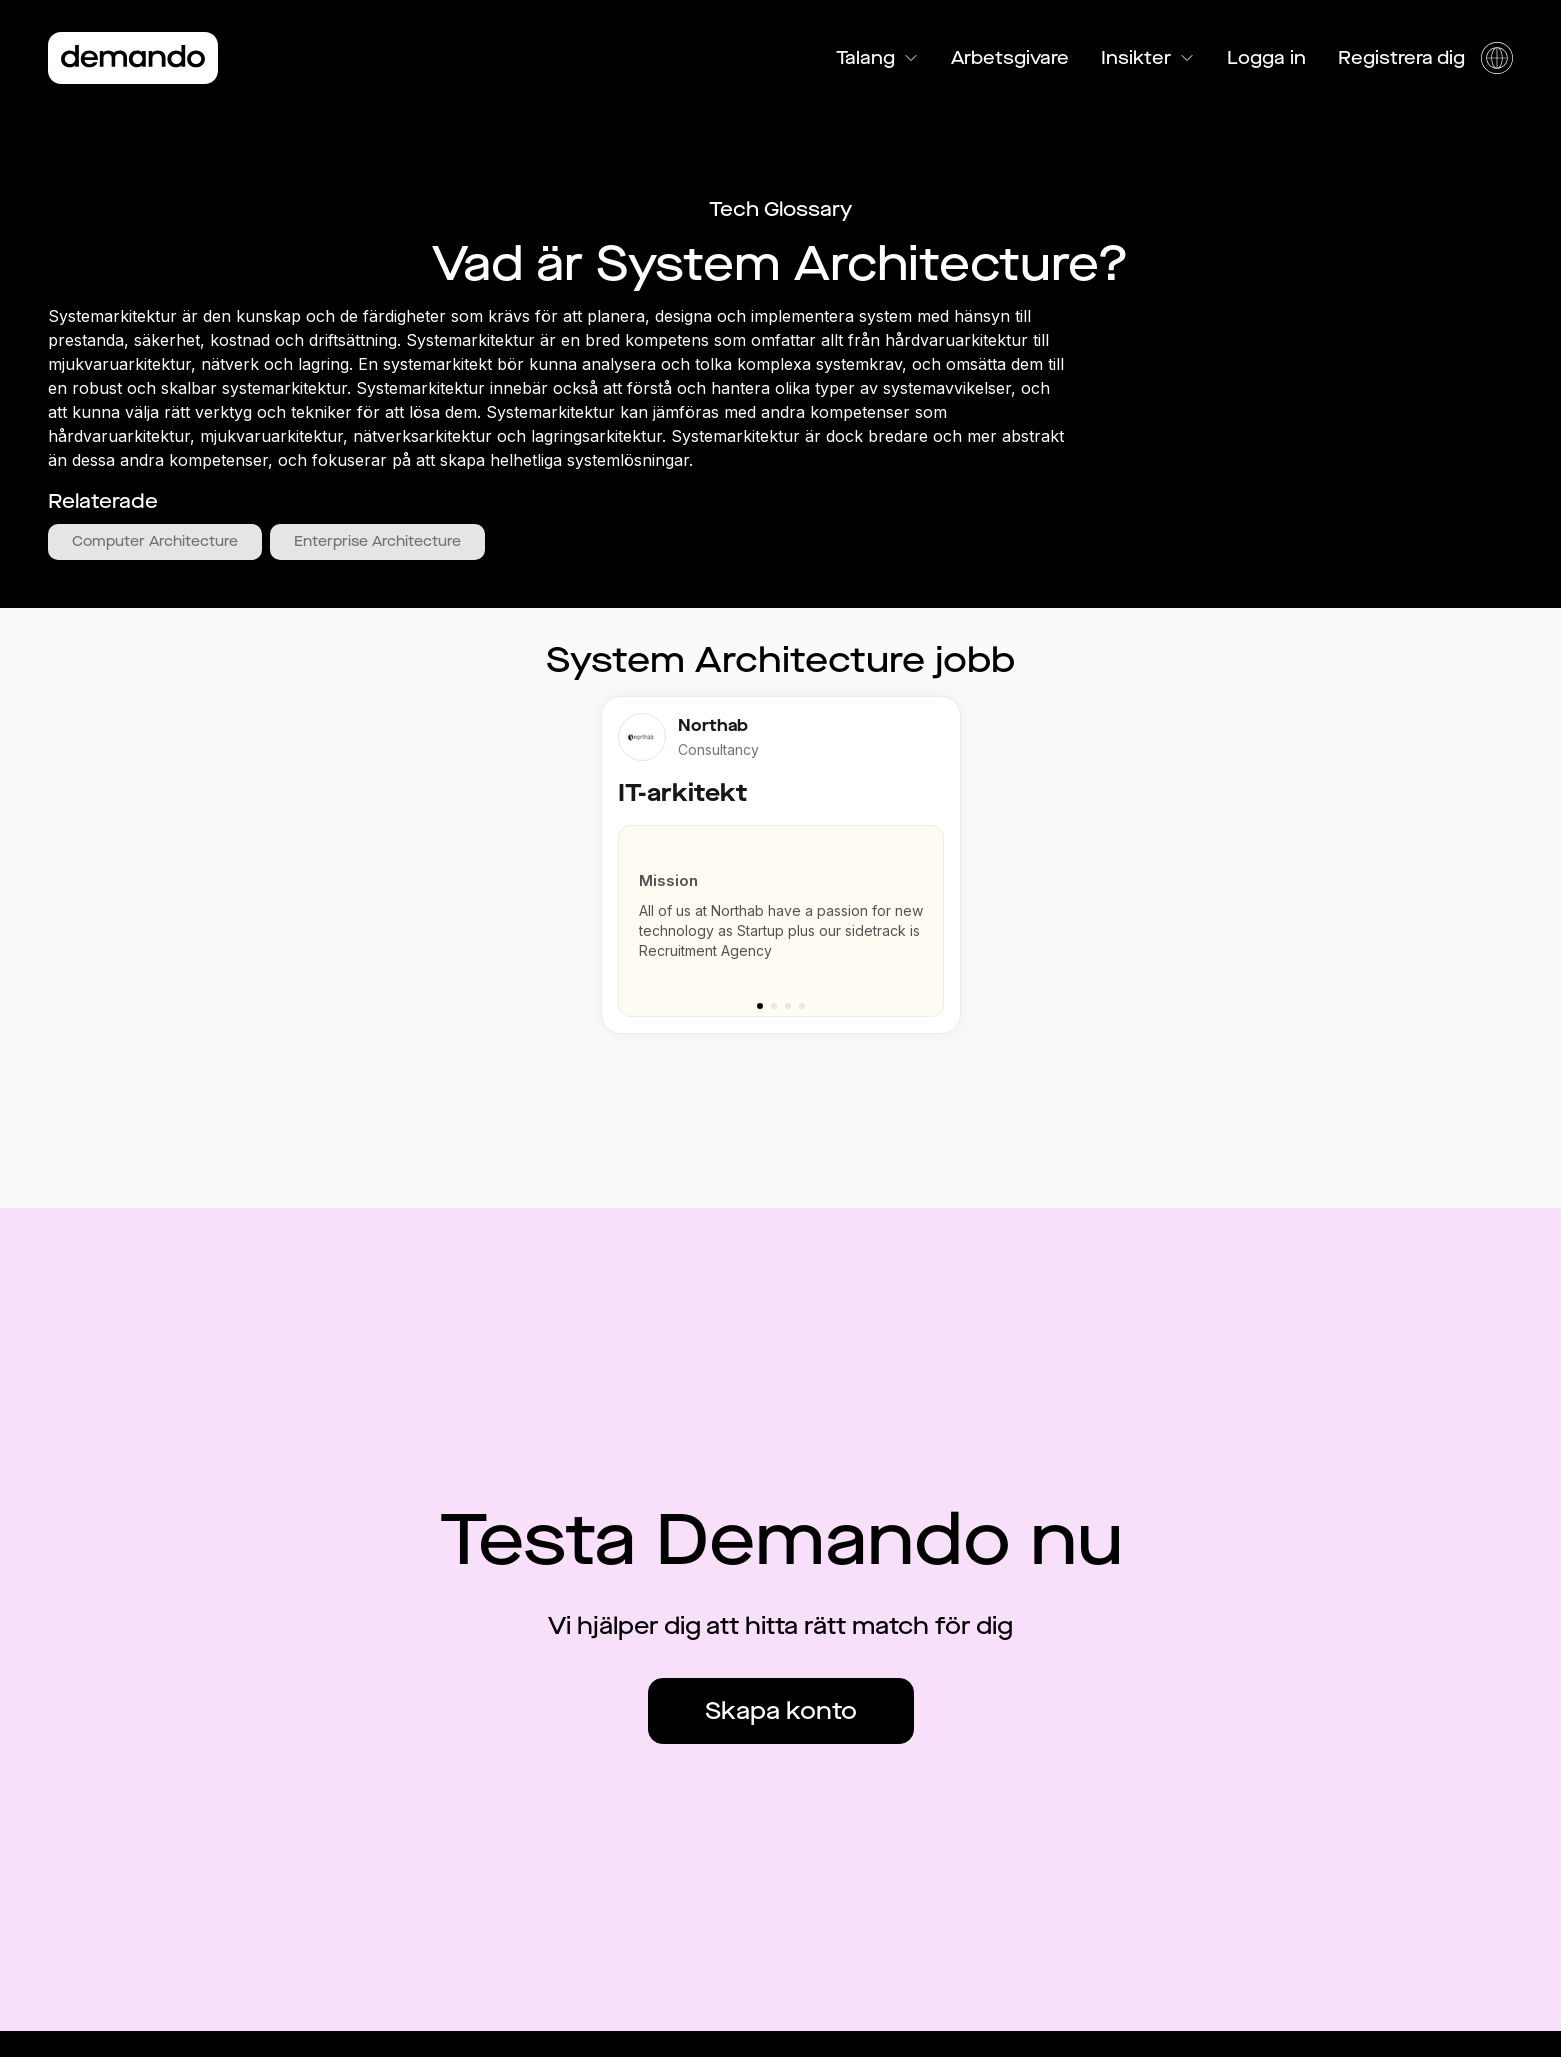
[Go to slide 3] (788, 1006)
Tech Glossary (780, 209)
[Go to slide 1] (760, 1006)
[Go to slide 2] (774, 1006)
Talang (877, 58)
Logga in (1266, 58)
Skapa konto (781, 1711)
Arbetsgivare (1010, 58)
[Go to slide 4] (802, 1006)
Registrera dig (1401, 58)
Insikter (1148, 58)
